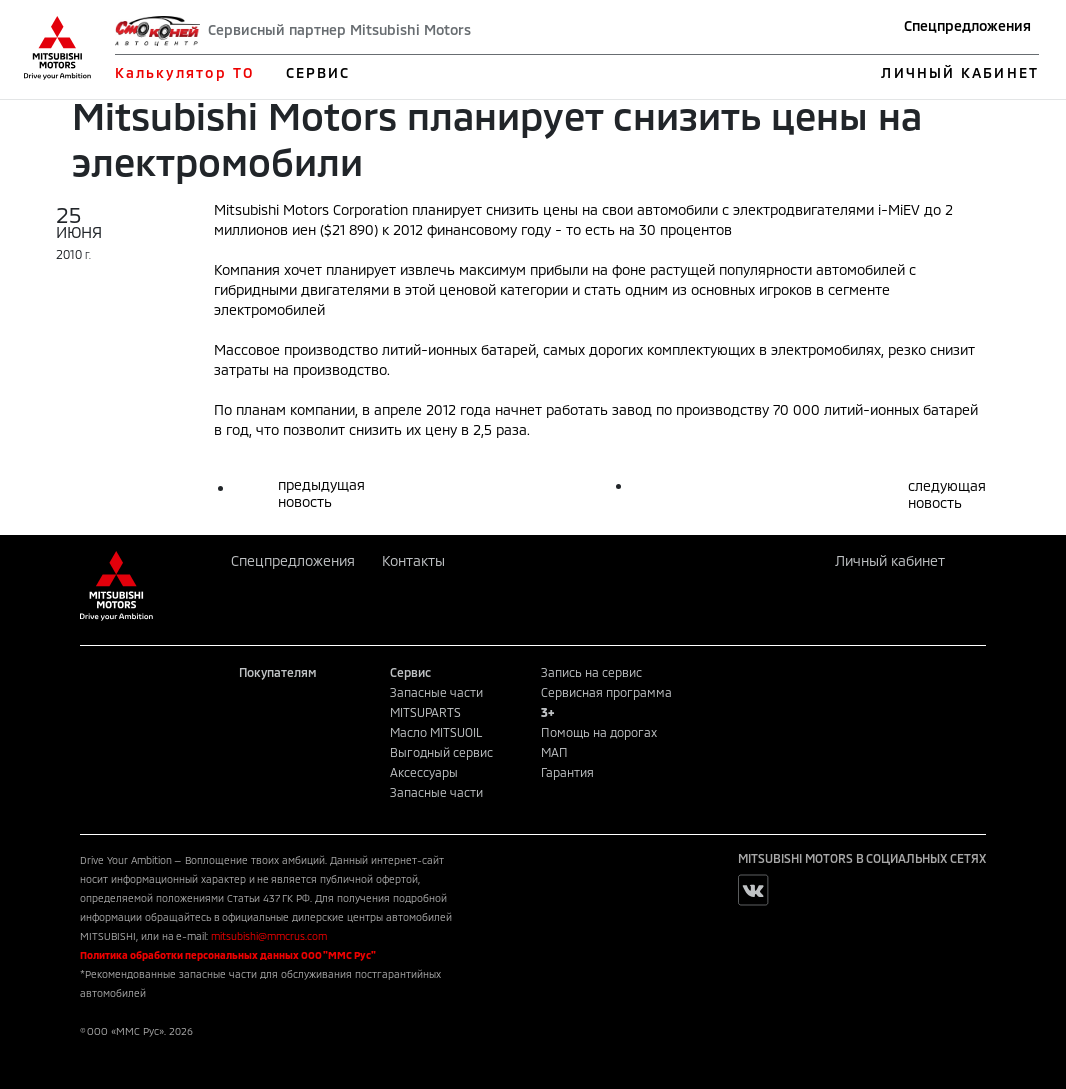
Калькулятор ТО (184, 72)
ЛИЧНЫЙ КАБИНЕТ (959, 72)
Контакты (413, 560)
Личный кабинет (890, 560)
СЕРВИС (318, 72)
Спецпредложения (967, 25)
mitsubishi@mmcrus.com (269, 936)
